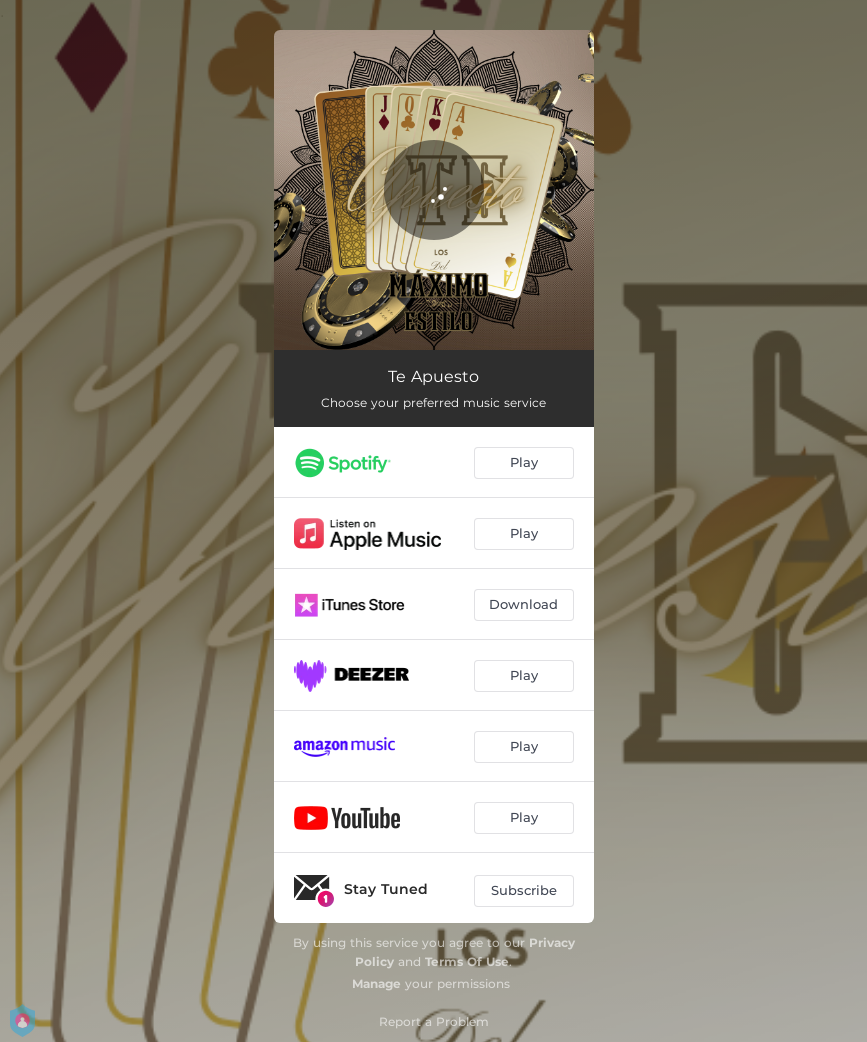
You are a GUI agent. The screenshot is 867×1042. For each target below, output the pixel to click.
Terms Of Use (467, 961)
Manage (376, 983)
